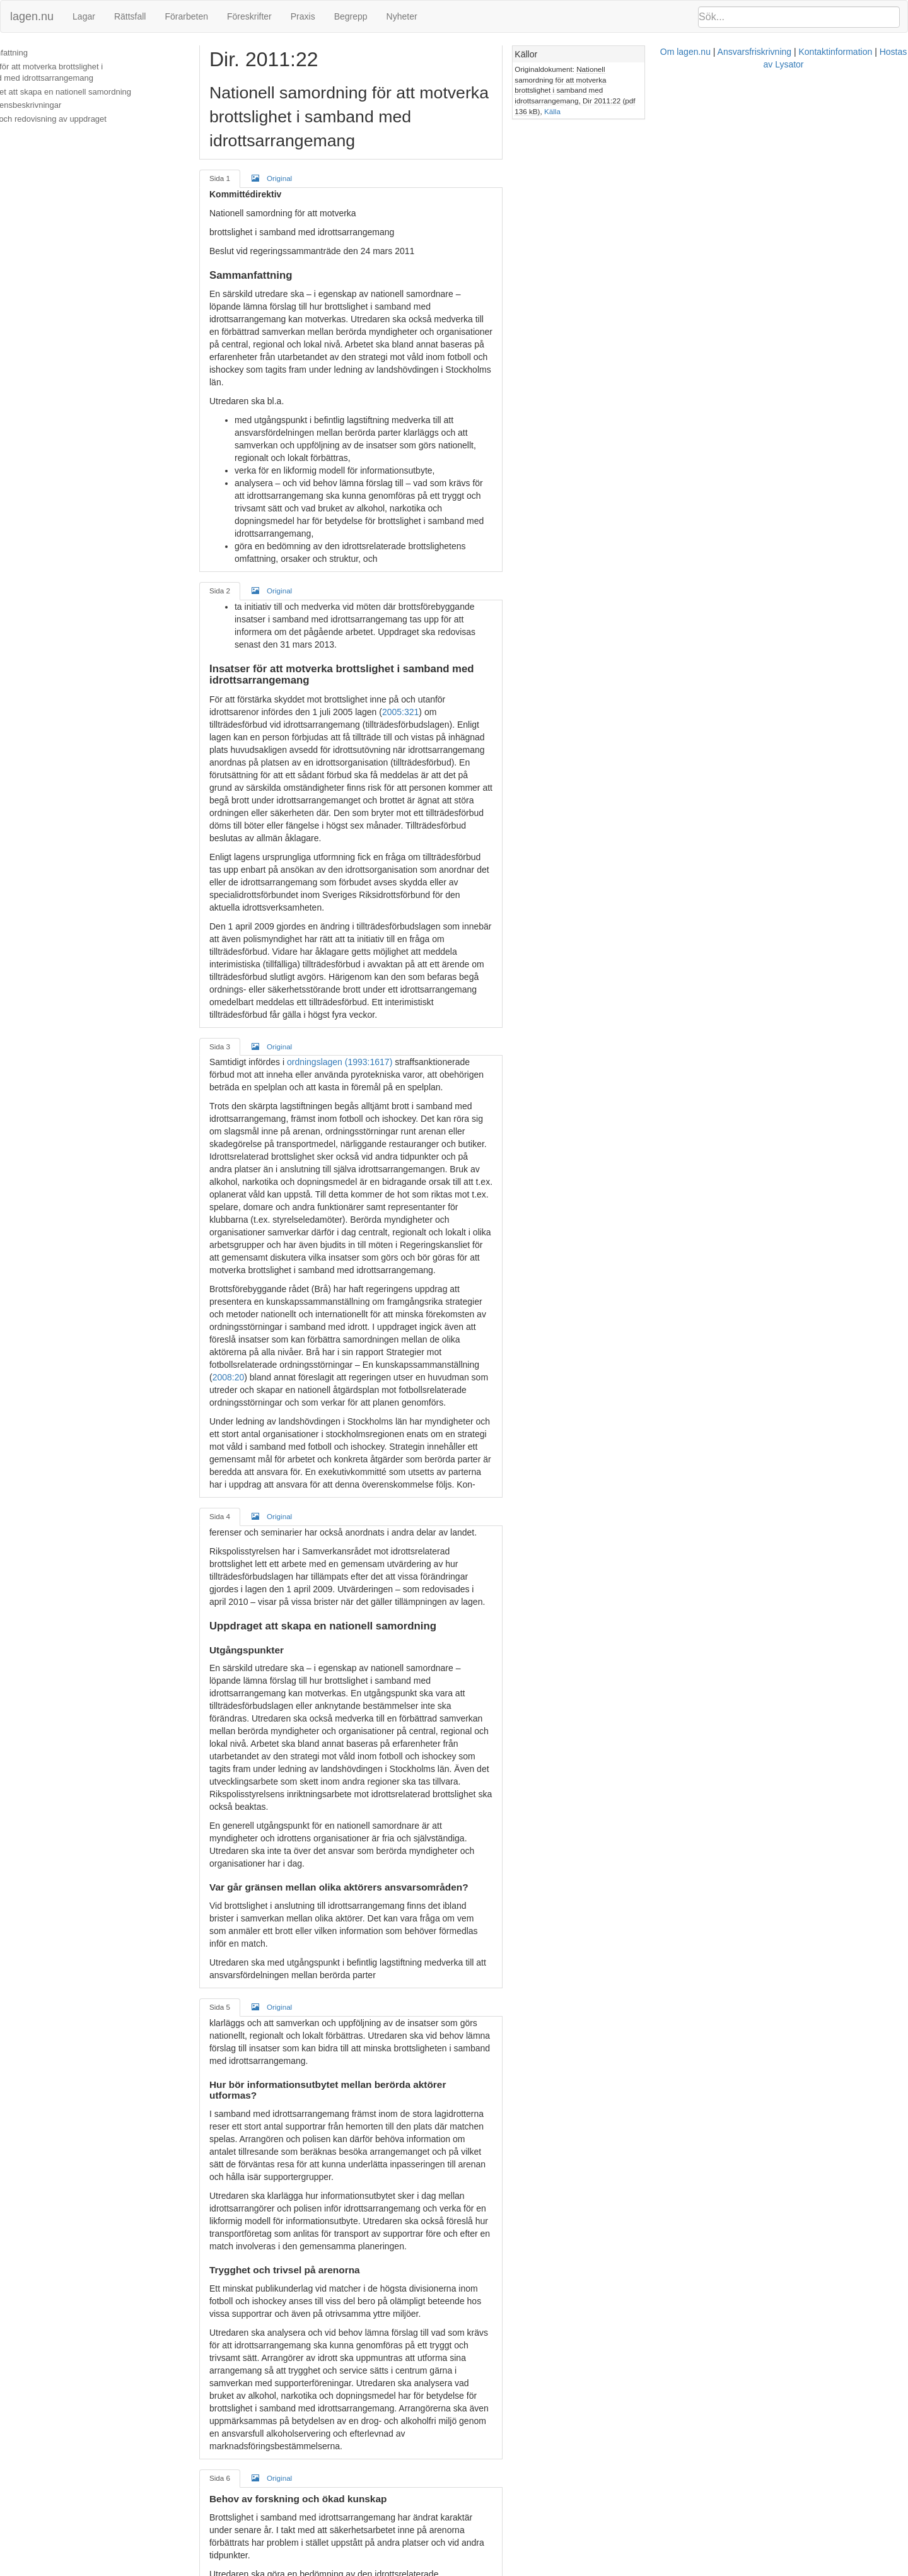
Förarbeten (186, 16)
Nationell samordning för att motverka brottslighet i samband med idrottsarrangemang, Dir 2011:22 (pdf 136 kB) (790, 79)
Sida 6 (252, 1901)
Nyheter (402, 16)
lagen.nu (32, 16)
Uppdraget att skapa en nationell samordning (90, 91)
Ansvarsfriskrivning (517, 2570)
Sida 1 (252, 154)
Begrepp (351, 16)
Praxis (303, 16)
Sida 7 (252, 2289)
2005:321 (263, 575)
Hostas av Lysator (677, 2570)
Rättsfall (130, 16)
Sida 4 (252, 1153)
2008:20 (462, 1027)
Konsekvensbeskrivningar (55, 105)
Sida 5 (252, 1555)
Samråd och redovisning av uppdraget (77, 119)
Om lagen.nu (447, 2570)
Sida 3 (252, 796)
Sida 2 (252, 478)
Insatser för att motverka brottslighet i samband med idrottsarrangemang (102, 72)
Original (304, 153)
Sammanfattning (38, 52)
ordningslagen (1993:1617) (371, 812)
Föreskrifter (249, 16)
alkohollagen (636, 2469)
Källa (744, 90)
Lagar (84, 16)
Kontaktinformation (598, 2570)
